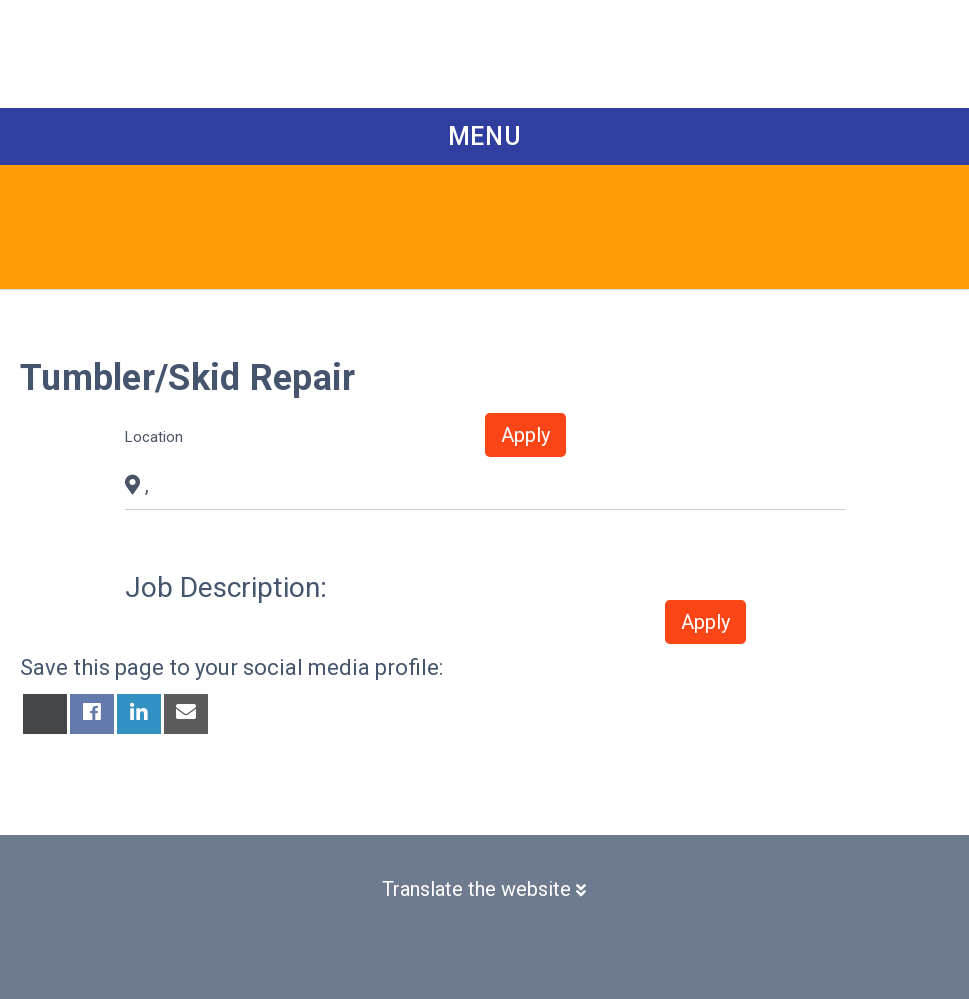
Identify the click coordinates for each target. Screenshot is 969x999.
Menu (485, 136)
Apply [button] (525, 435)
